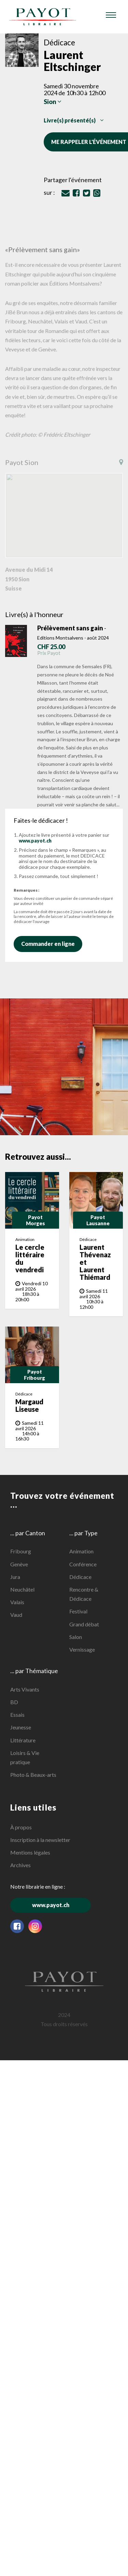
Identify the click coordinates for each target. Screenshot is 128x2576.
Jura (15, 1577)
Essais (17, 1714)
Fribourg (20, 1551)
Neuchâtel (22, 1589)
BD (14, 1702)
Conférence (83, 1564)
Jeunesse (20, 1727)
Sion (52, 101)
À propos (21, 1827)
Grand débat (84, 1624)
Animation (81, 1551)
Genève (19, 1564)
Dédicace (80, 1577)
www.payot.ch (35, 841)
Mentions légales (30, 1852)
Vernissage (82, 1649)
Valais (17, 1602)
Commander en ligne (51, 943)
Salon (75, 1637)
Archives (20, 1865)
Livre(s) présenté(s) (73, 120)
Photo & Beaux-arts (33, 1774)
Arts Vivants (24, 1689)
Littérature (22, 1740)
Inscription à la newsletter (40, 1839)
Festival (78, 1611)
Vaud (16, 1614)
